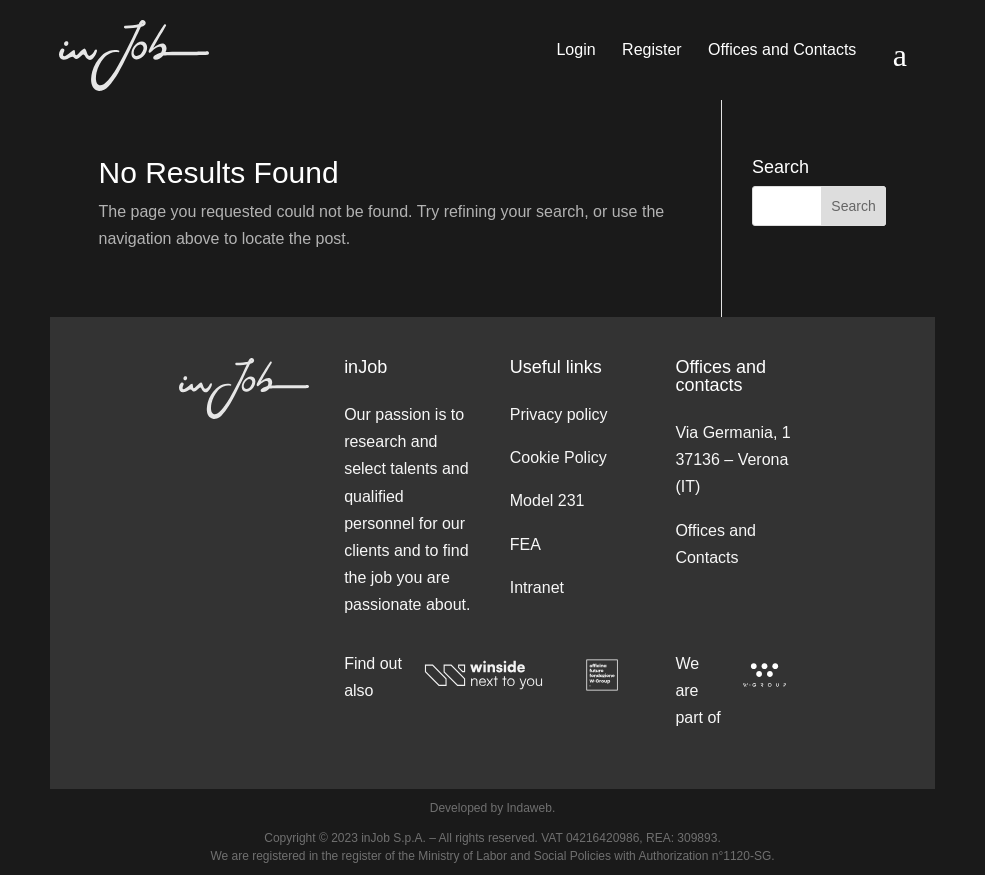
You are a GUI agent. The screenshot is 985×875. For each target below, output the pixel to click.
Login (575, 50)
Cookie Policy (558, 457)
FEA (525, 544)
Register (652, 50)
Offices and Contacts (782, 50)
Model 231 (547, 500)
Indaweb (529, 808)
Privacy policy (559, 414)
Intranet (537, 587)
